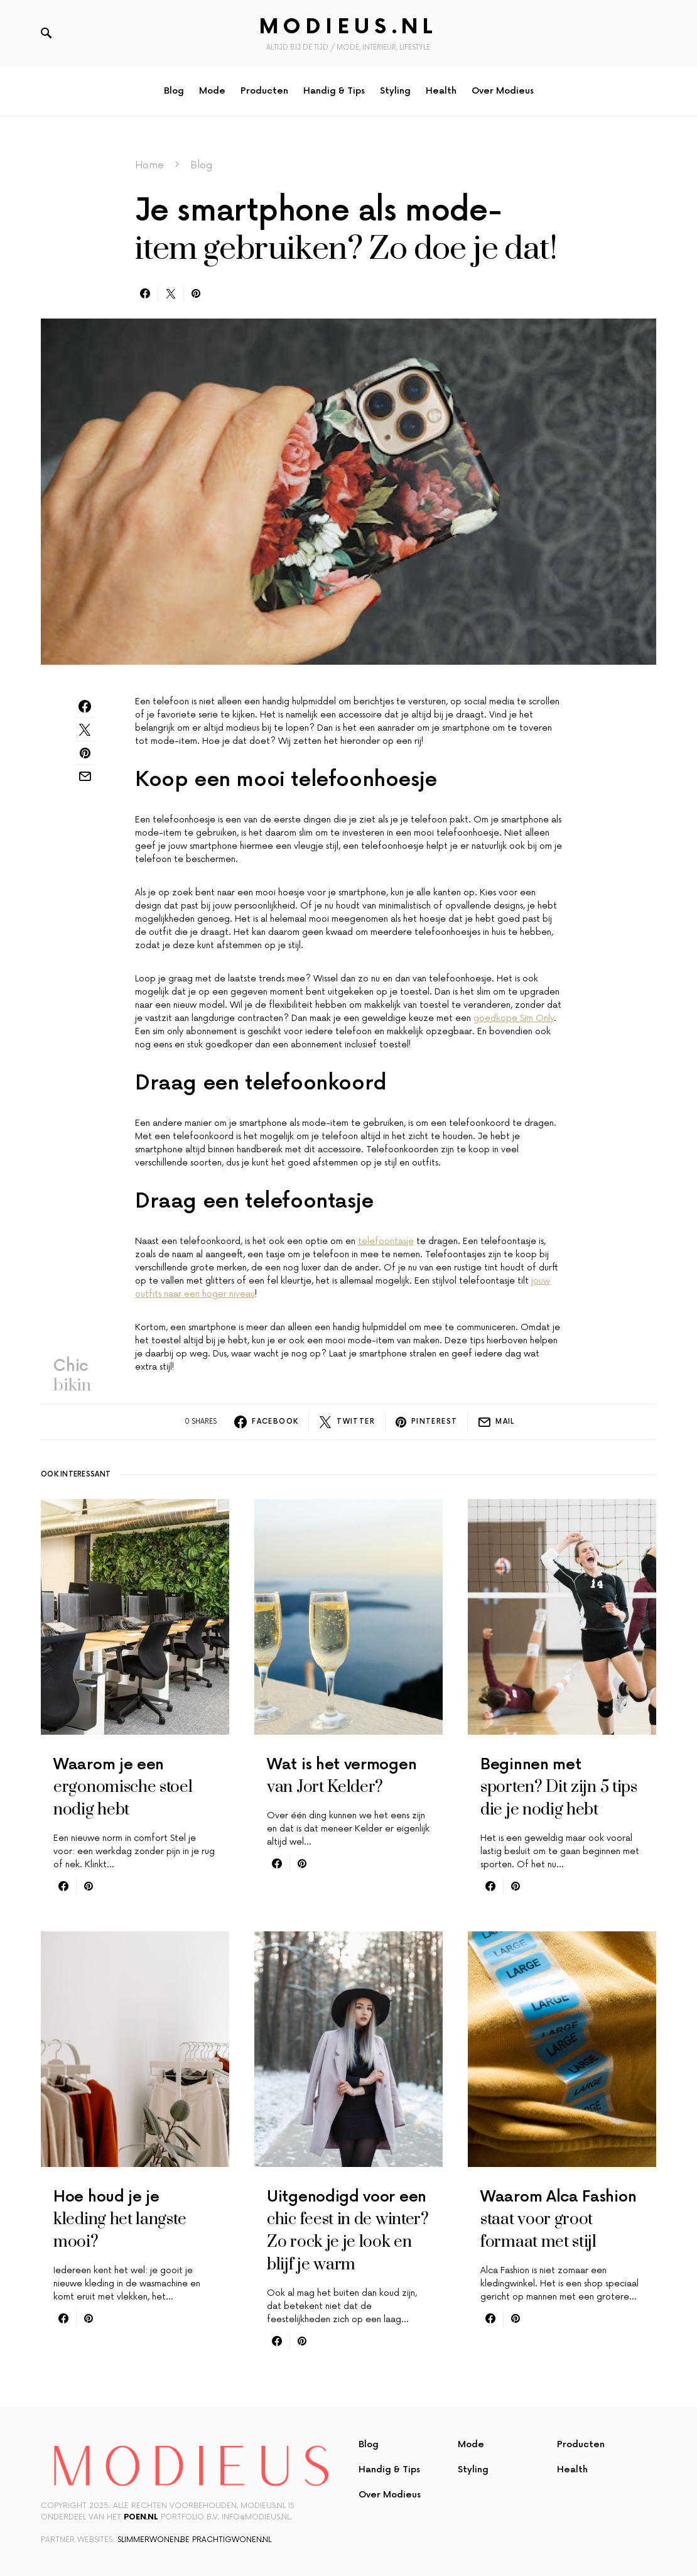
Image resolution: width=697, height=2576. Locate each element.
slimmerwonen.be (153, 2540)
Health (572, 2469)
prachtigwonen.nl (231, 2540)
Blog (201, 165)
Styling (473, 2469)
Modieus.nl (348, 27)
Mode (471, 2444)
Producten (581, 2444)
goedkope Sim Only (513, 1018)
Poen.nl (141, 2517)
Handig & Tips (389, 2469)
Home (149, 165)
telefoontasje (386, 1241)
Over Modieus (390, 2494)
